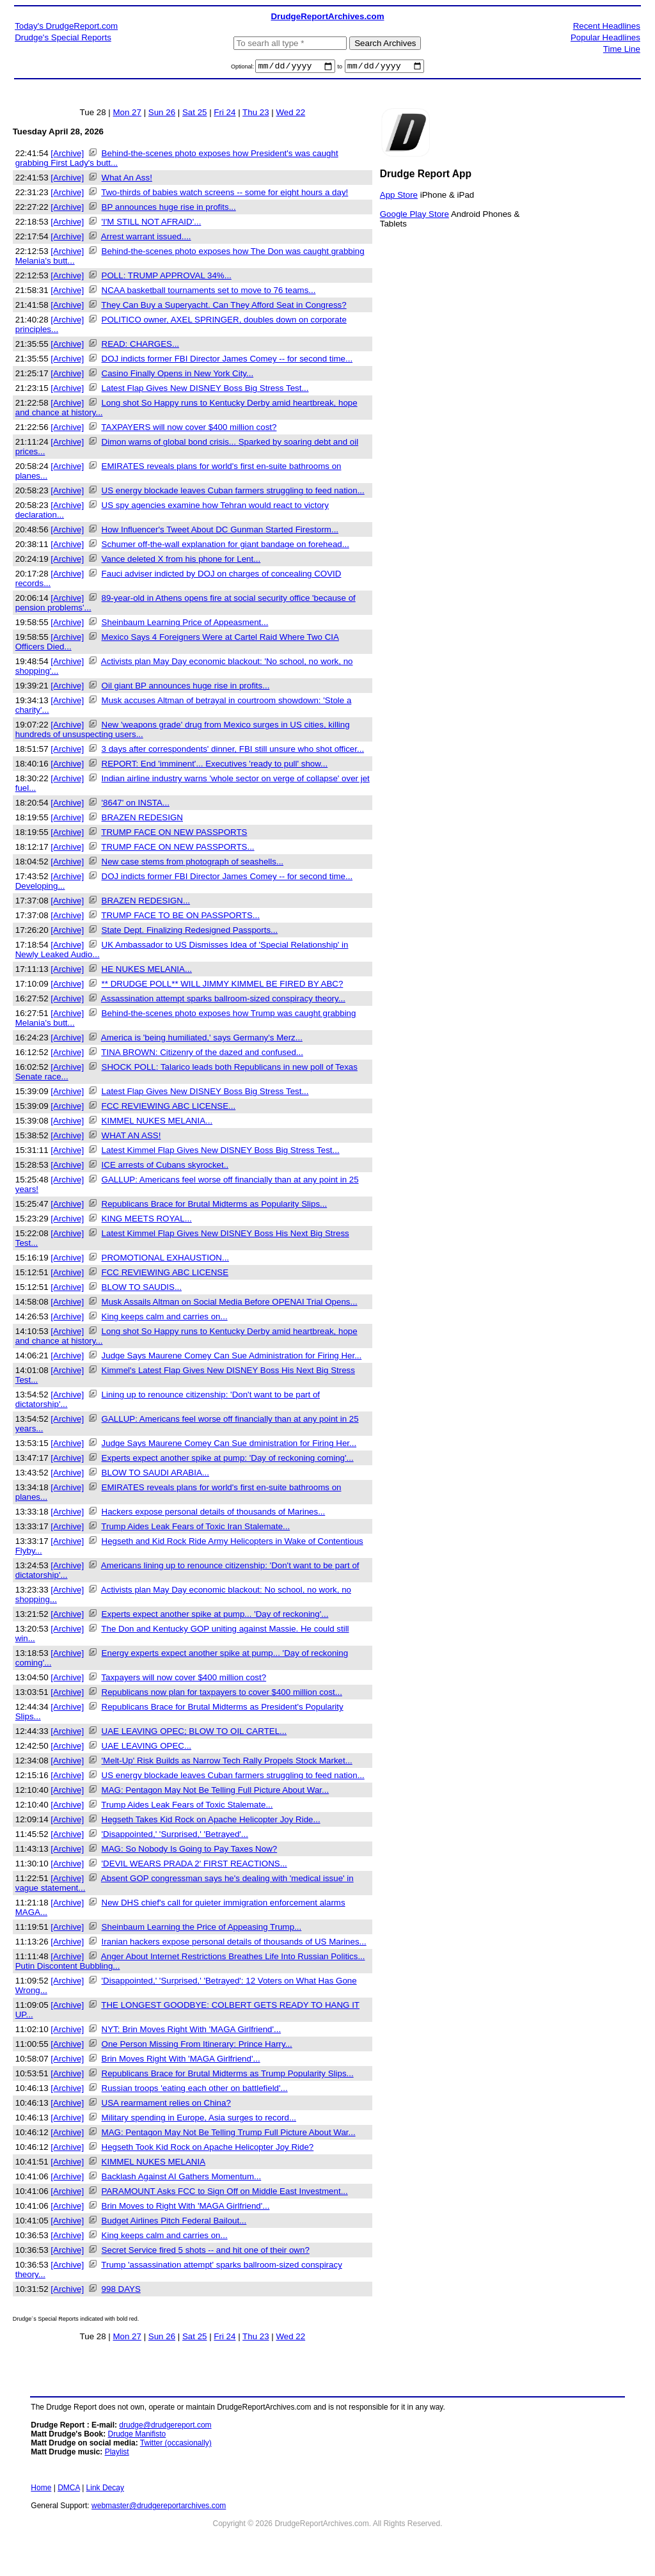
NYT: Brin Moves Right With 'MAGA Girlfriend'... (191, 2031)
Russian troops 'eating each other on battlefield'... (195, 2090)
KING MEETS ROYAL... (147, 1220)
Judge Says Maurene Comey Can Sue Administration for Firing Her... (232, 1357)
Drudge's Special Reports (63, 37)
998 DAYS (121, 2291)
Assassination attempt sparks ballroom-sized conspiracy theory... (223, 1000)
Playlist (117, 2453)
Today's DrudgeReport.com (66, 26)
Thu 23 (255, 114)
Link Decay (105, 2489)
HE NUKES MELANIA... (147, 971)
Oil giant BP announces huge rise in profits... (186, 687)
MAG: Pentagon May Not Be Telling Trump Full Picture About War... (229, 2134)
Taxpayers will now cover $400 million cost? (183, 1679)
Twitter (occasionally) (176, 2444)
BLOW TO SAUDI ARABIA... (155, 1474)
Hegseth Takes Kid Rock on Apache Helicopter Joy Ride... (211, 1821)
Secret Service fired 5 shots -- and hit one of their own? (206, 2252)
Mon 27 (127, 114)
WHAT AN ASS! (131, 1137)
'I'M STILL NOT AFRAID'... (151, 223)
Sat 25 (194, 114)
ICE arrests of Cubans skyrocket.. (165, 1167)
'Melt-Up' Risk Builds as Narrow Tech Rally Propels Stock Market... (227, 1762)
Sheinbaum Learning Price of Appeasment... (185, 624)
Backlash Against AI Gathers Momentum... (182, 2178)
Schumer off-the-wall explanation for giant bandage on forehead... (225, 546)
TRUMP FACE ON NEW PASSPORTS (174, 834)
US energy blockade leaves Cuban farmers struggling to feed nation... (233, 492)
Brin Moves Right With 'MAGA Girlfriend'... (181, 2060)
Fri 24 (224, 114)
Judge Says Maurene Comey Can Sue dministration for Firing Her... (229, 1445)
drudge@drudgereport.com (165, 2426)
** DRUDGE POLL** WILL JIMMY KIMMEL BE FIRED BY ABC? (222, 985)
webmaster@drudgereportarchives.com (158, 2507)
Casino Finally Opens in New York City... (178, 375)
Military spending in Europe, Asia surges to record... (199, 2119)
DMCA (69, 2489)
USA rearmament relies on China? (166, 2105)
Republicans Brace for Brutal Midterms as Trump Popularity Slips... (228, 2075)
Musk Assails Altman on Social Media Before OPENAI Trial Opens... (230, 1303)
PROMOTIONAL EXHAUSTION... (165, 1259)
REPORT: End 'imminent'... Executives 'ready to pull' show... (215, 765)
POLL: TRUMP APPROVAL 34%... (167, 277)
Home (41, 2489)
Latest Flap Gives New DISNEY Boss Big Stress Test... (205, 390)
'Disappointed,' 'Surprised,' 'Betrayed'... (175, 1836)
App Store (399, 196)
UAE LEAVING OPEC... (146, 1748)
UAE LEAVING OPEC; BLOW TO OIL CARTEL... (194, 1733)
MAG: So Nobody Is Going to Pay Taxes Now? (190, 1851)
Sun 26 (161, 114)
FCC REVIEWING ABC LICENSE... (169, 1108)
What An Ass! (127, 179)
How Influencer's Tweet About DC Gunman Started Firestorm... (220, 531)
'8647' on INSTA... (136, 804)
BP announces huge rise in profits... (169, 209)
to (339, 68)
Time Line (621, 49)
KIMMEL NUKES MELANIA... (157, 1122)
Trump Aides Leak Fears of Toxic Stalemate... (186, 1806)
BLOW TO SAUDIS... (142, 1289)
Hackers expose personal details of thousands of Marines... (214, 1513)
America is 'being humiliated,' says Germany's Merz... (202, 1039)
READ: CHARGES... (140, 346)
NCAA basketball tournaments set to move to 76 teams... (209, 292)
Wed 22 (290, 114)
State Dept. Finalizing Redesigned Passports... (190, 932)
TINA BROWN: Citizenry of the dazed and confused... (202, 1054)
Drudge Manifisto (137, 2435)
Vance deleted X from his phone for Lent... (181, 561)
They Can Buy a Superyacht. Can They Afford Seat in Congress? (223, 307)
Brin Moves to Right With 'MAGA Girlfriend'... (186, 2208)
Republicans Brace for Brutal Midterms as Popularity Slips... (215, 1206)
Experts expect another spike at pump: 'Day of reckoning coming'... (228, 1460)
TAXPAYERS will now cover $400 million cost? (188, 429)
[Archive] (67, 155)
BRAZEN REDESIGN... (146, 902)
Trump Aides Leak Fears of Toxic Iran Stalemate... (195, 1528)
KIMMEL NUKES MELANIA (153, 2163)
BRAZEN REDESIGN (142, 819)
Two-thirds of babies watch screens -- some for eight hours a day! (224, 194)
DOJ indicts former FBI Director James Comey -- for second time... (227, 360)
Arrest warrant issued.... (146, 238)
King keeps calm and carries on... (165, 1318)
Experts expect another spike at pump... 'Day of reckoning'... (215, 1616)
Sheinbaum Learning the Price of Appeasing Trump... (202, 1929)
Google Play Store (414, 215)
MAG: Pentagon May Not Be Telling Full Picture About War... (215, 1792)
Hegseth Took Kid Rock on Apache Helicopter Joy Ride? (208, 2149)
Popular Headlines (605, 37)
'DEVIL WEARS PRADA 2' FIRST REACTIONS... (194, 1865)
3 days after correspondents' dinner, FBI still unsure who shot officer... (233, 751)
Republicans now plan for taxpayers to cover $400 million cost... (222, 1694)
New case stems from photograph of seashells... (192, 863)
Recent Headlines (606, 26)
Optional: (243, 68)
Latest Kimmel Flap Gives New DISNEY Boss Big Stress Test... (221, 1152)
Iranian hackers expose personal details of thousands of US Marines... (234, 1943)
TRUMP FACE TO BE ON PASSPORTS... (180, 917)
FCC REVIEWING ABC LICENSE (165, 1274)
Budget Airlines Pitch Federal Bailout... (174, 2222)
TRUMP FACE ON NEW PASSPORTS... (177, 849)
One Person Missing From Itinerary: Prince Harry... (197, 2046)
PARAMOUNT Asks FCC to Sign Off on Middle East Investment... (225, 2193)
